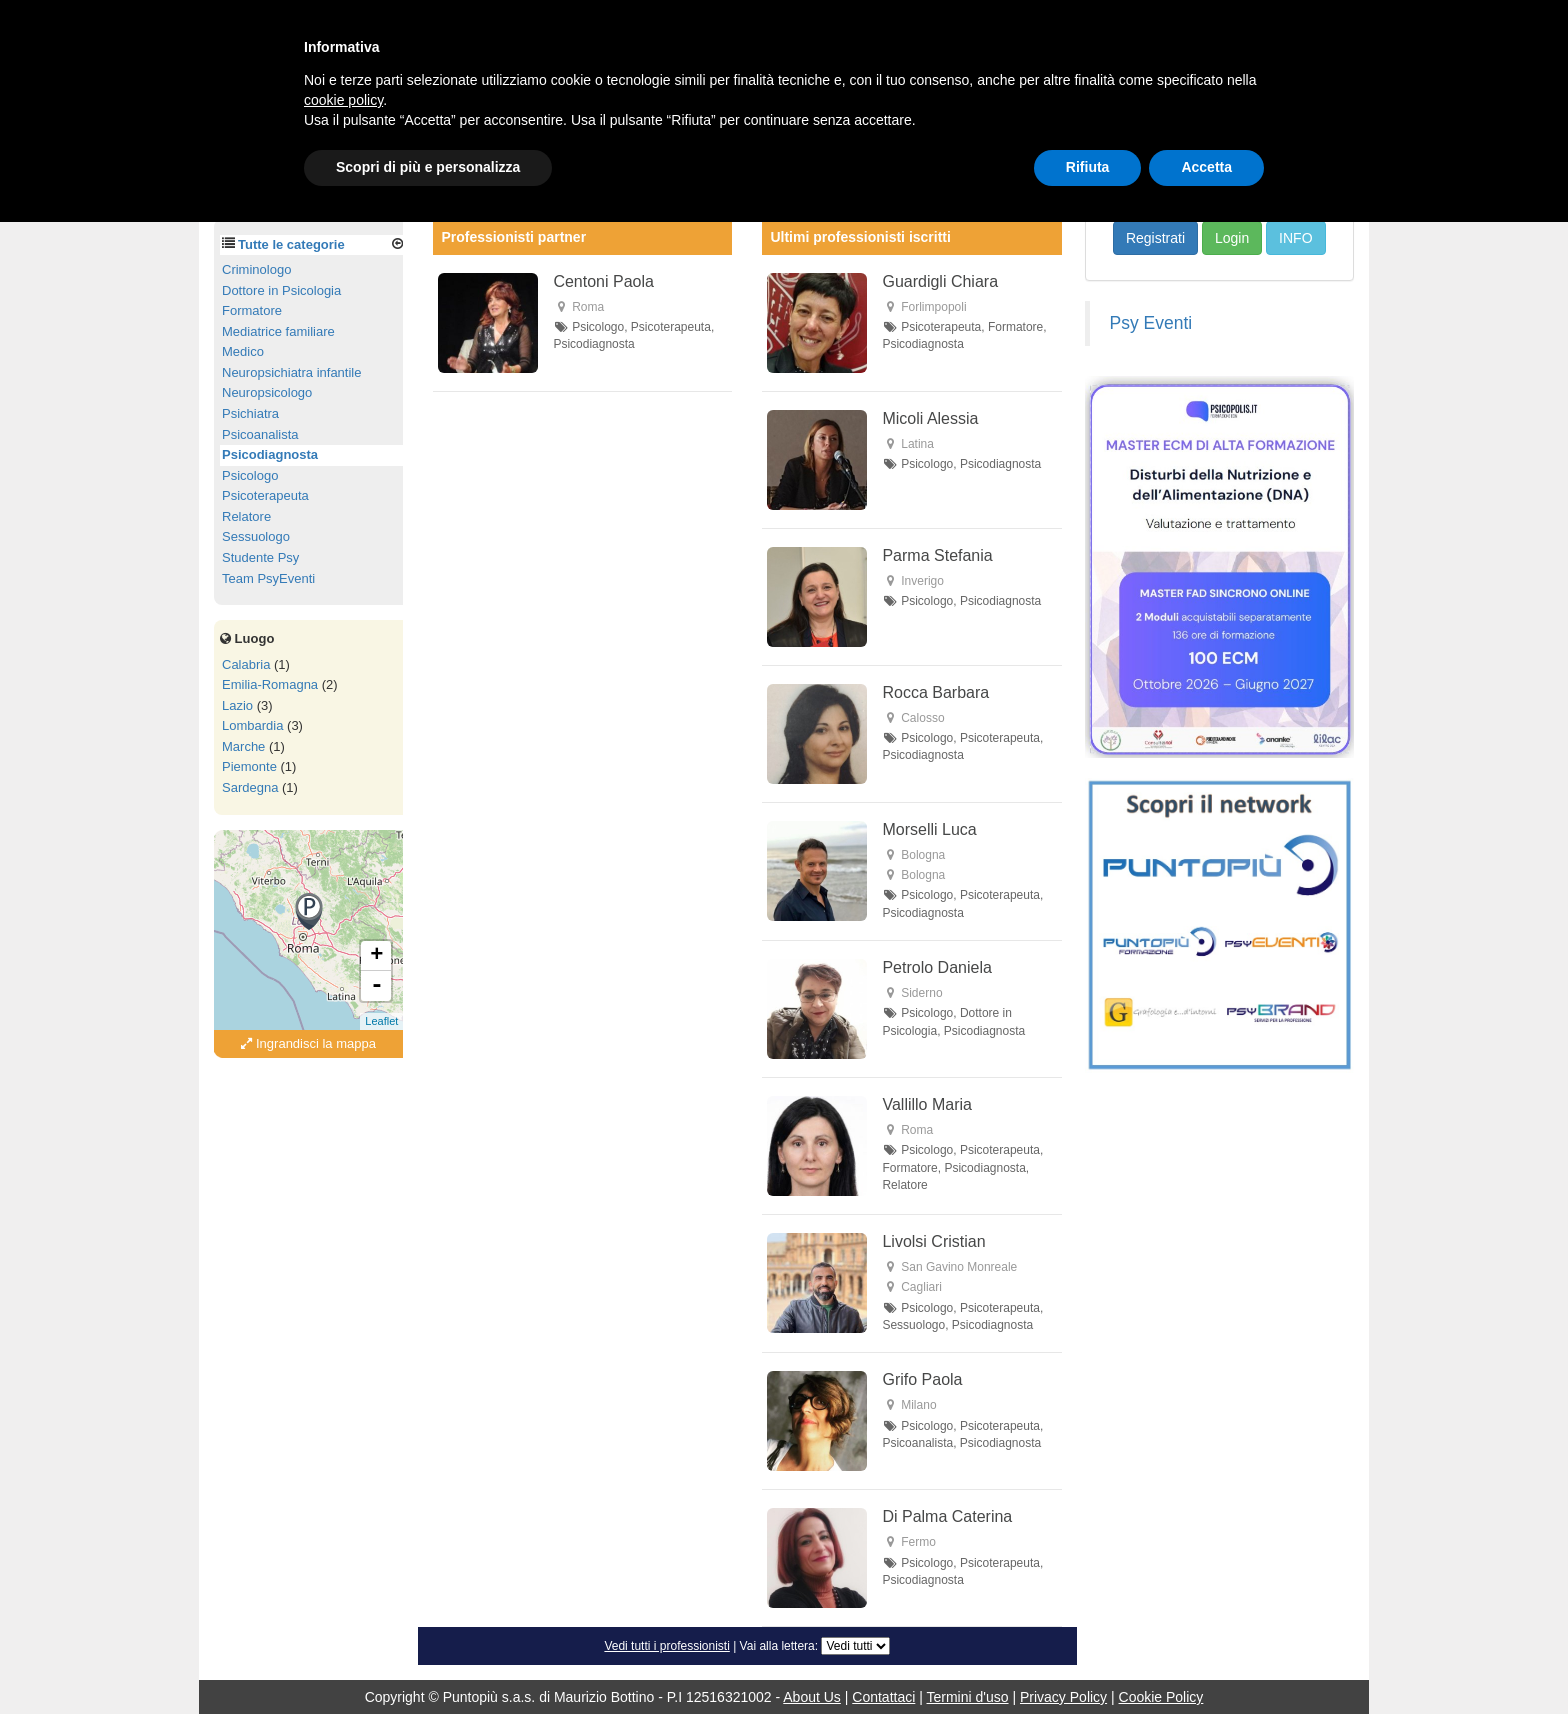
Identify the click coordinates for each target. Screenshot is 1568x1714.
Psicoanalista (260, 434)
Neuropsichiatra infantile (291, 372)
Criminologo (256, 269)
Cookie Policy (1161, 1697)
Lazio (237, 705)
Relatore (246, 516)
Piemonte (249, 766)
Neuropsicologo (267, 392)
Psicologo (250, 475)
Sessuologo (256, 536)
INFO (1295, 238)
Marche (243, 746)
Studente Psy (260, 557)
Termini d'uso (968, 1697)
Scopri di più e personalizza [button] (428, 167)
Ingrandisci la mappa (308, 1043)
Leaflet (381, 1021)
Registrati (1155, 238)
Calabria (246, 664)
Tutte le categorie (291, 244)
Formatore (252, 310)
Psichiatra (250, 413)
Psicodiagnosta (270, 454)
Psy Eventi (1151, 323)
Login (1232, 238)
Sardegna (250, 787)
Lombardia (252, 725)
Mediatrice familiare (278, 331)
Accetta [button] (1206, 167)
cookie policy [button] (343, 100)
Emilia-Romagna (270, 684)
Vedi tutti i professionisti (666, 1646)
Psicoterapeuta (265, 495)
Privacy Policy (1063, 1697)
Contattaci (883, 1697)
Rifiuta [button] (1088, 167)
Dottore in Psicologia (281, 290)
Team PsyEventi (268, 578)
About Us (812, 1697)
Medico (243, 351)
